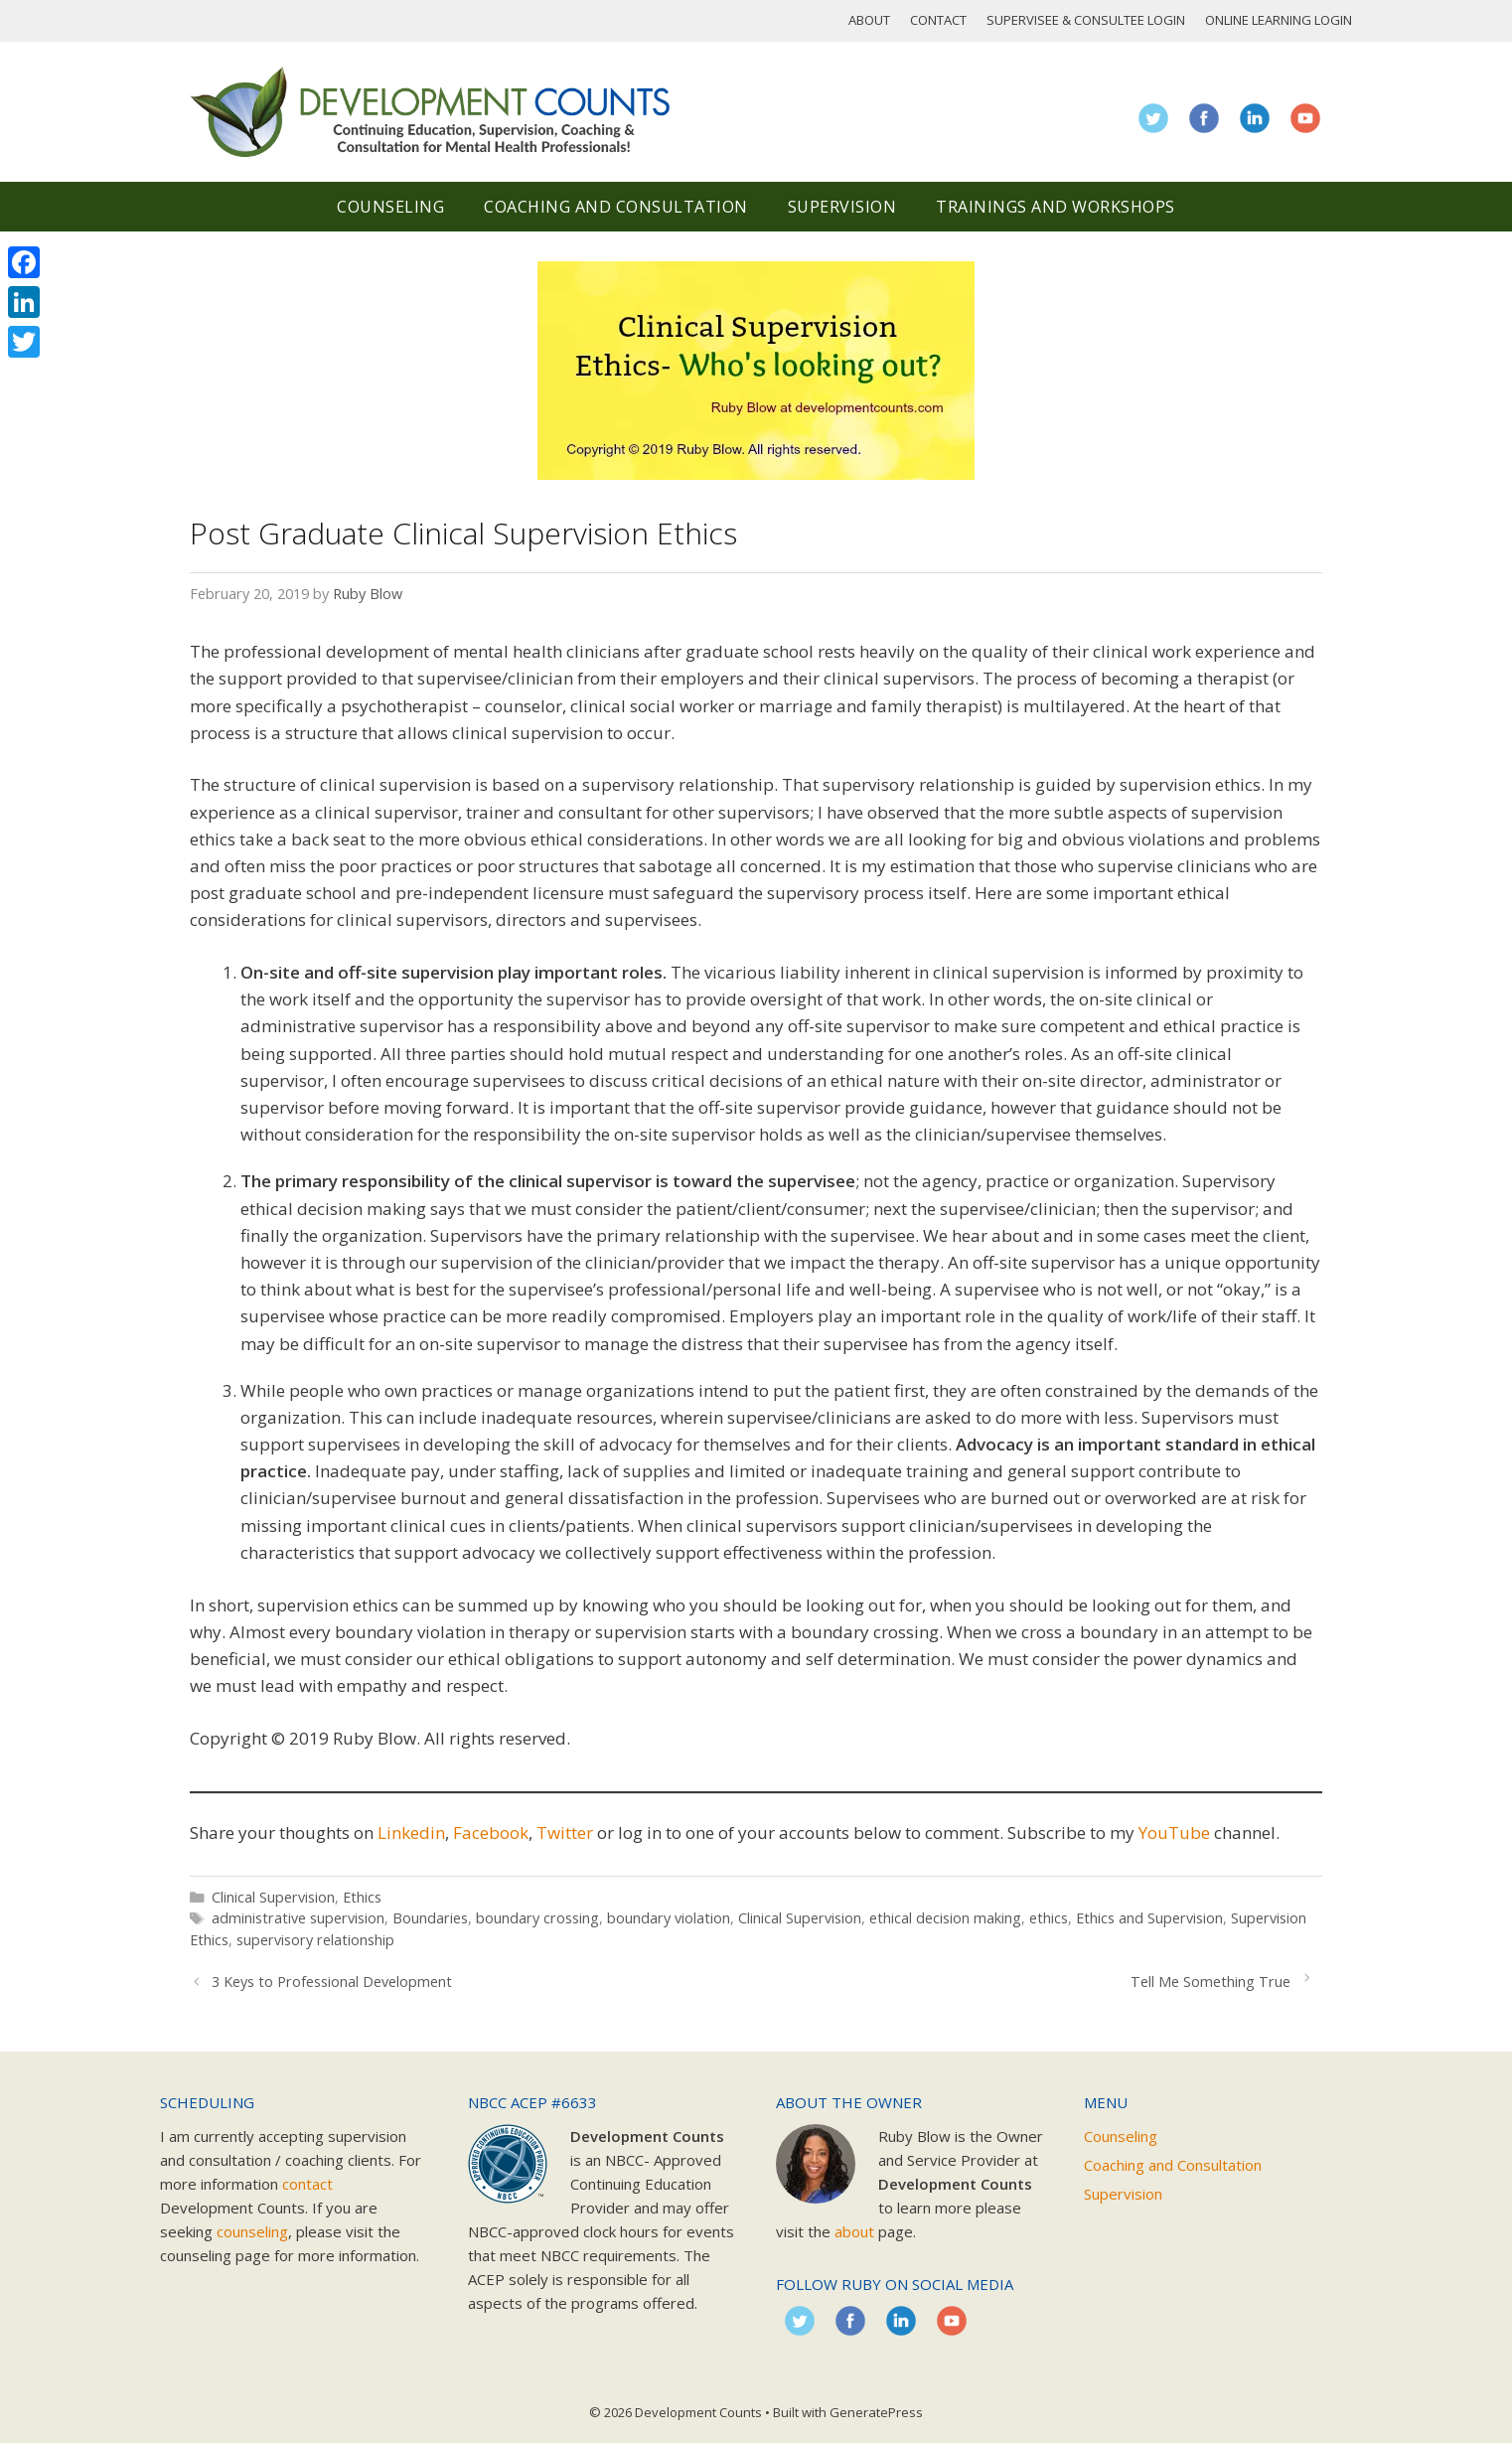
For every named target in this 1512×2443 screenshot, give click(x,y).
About (869, 20)
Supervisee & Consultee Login (1085, 20)
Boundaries (430, 1918)
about (854, 2231)
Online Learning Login (1278, 20)
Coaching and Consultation (616, 207)
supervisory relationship (315, 1939)
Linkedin (411, 1832)
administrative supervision (298, 1918)
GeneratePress (876, 2412)
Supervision (842, 207)
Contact (938, 20)
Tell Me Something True (1210, 1981)
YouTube (1174, 1832)
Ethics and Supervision (1149, 1918)
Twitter (564, 1832)
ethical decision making (945, 1918)
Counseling (390, 207)
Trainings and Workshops (1055, 207)
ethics (1048, 1918)
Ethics (362, 1897)
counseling (252, 2231)
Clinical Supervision (273, 1897)
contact (307, 2184)
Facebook (491, 1832)
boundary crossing (537, 1918)
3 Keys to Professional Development (332, 1981)
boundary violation (668, 1918)
